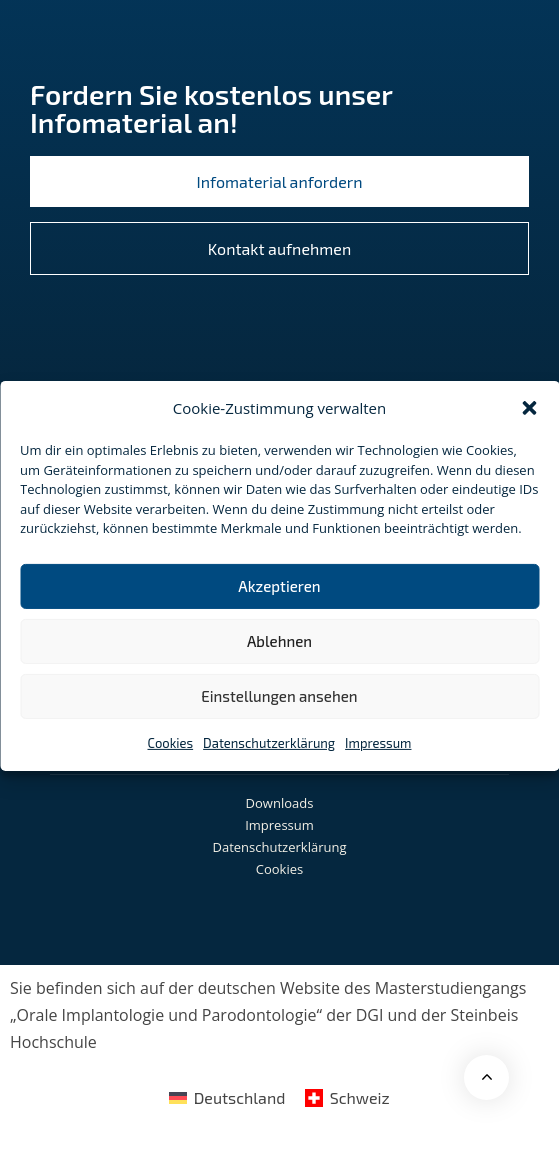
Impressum (378, 742)
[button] (529, 408)
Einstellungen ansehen (279, 696)
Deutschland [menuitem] (240, 1097)
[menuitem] (227, 1096)
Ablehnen (279, 641)
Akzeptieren (279, 586)
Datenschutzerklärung (269, 742)
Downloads (280, 803)
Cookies (171, 742)
